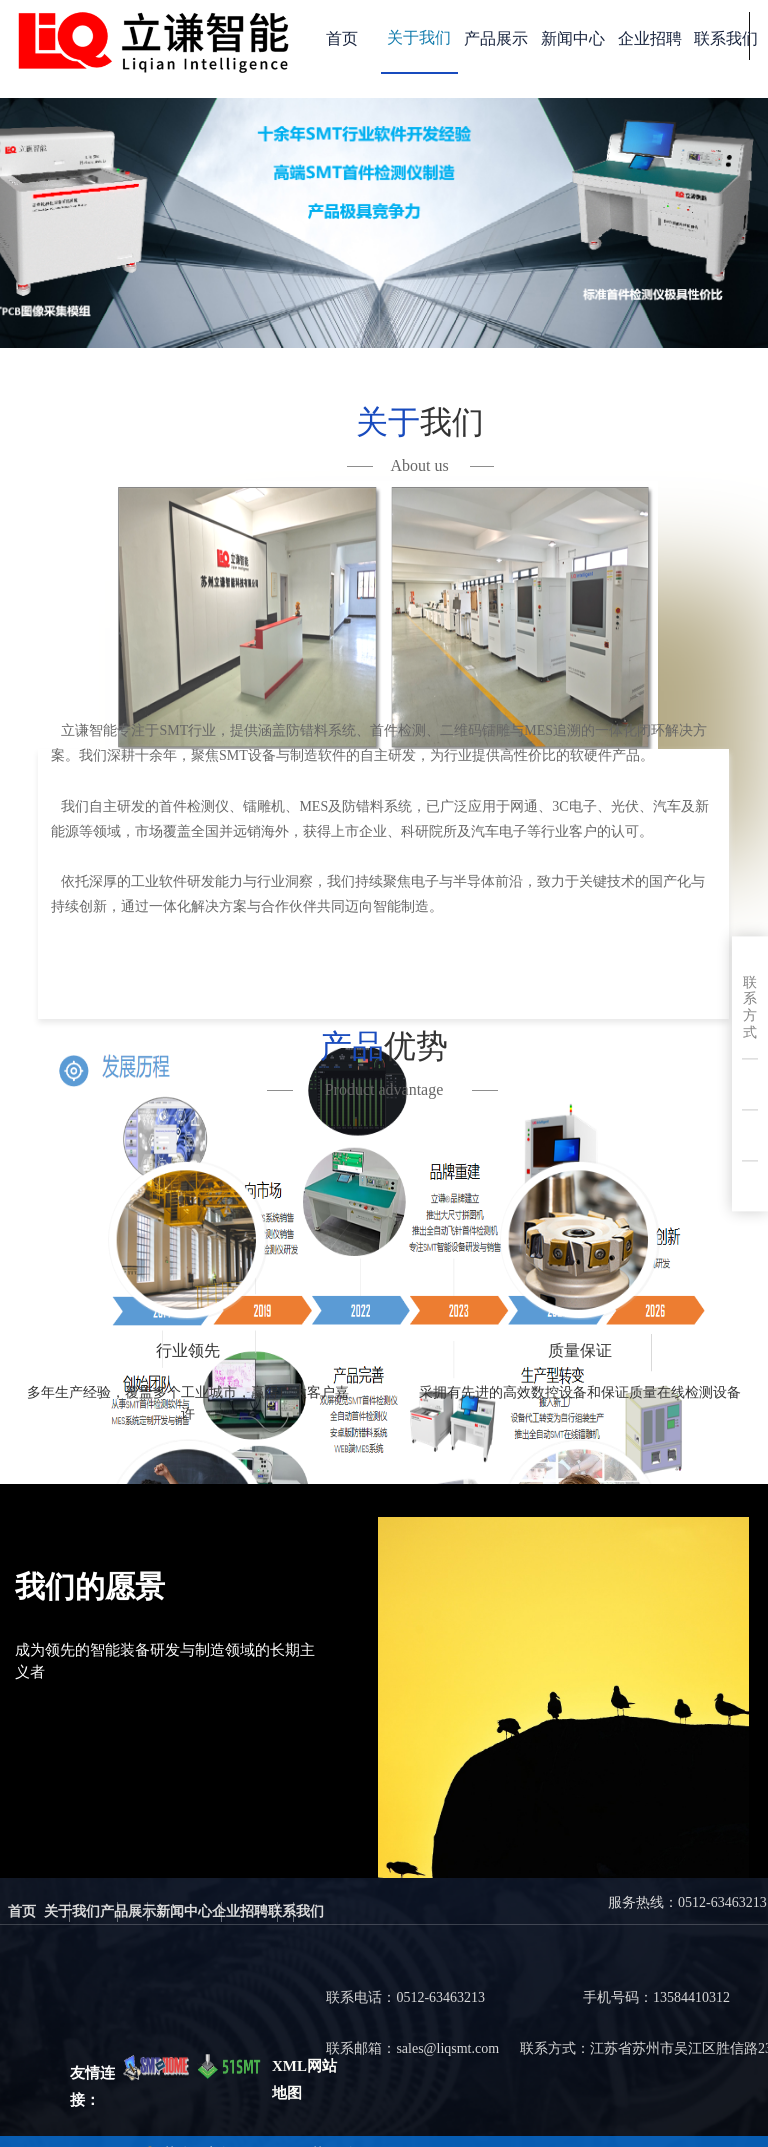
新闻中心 (573, 38)
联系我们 (726, 38)
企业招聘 (650, 38)
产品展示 (496, 38)
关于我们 (419, 37)
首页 (342, 38)
